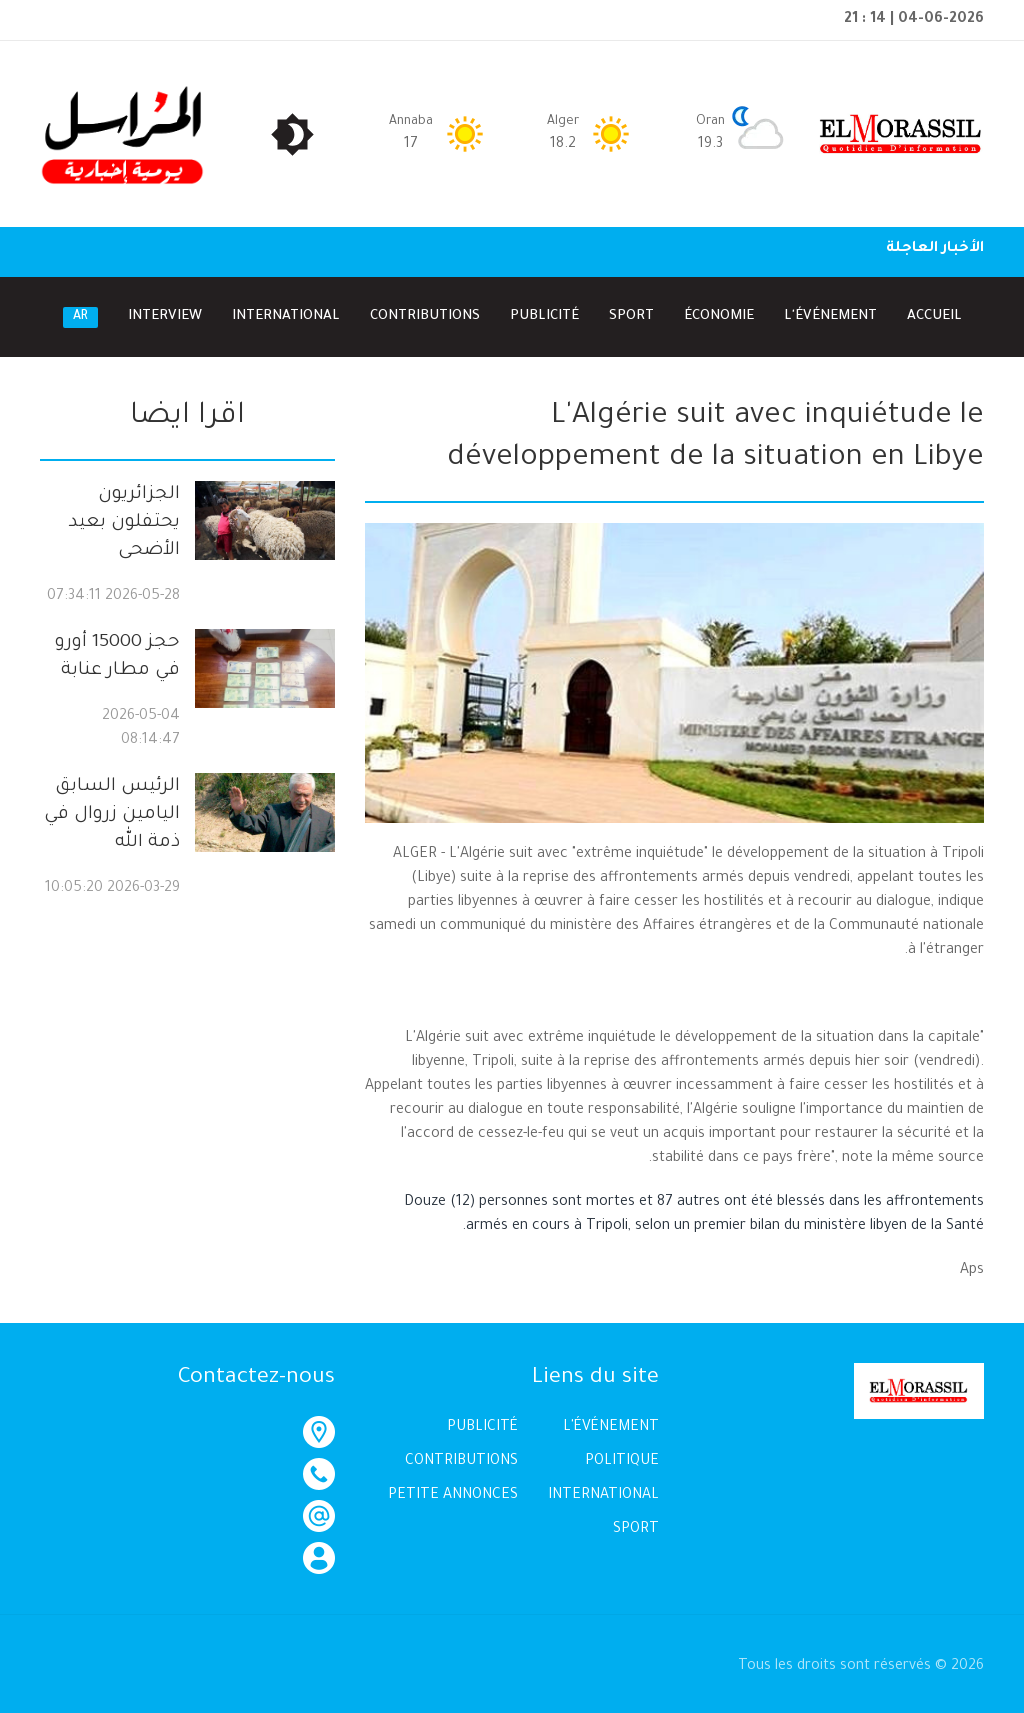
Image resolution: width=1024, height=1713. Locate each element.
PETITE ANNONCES (453, 1490)
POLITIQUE (622, 1456)
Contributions (425, 310)
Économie (719, 310)
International (286, 310)
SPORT (636, 1524)
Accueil (934, 310)
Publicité (544, 310)
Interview (165, 310)
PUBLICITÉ (482, 1422)
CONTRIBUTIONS (461, 1456)
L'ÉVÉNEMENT (611, 1422)
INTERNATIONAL (603, 1490)
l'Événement (830, 310)
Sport (631, 310)
